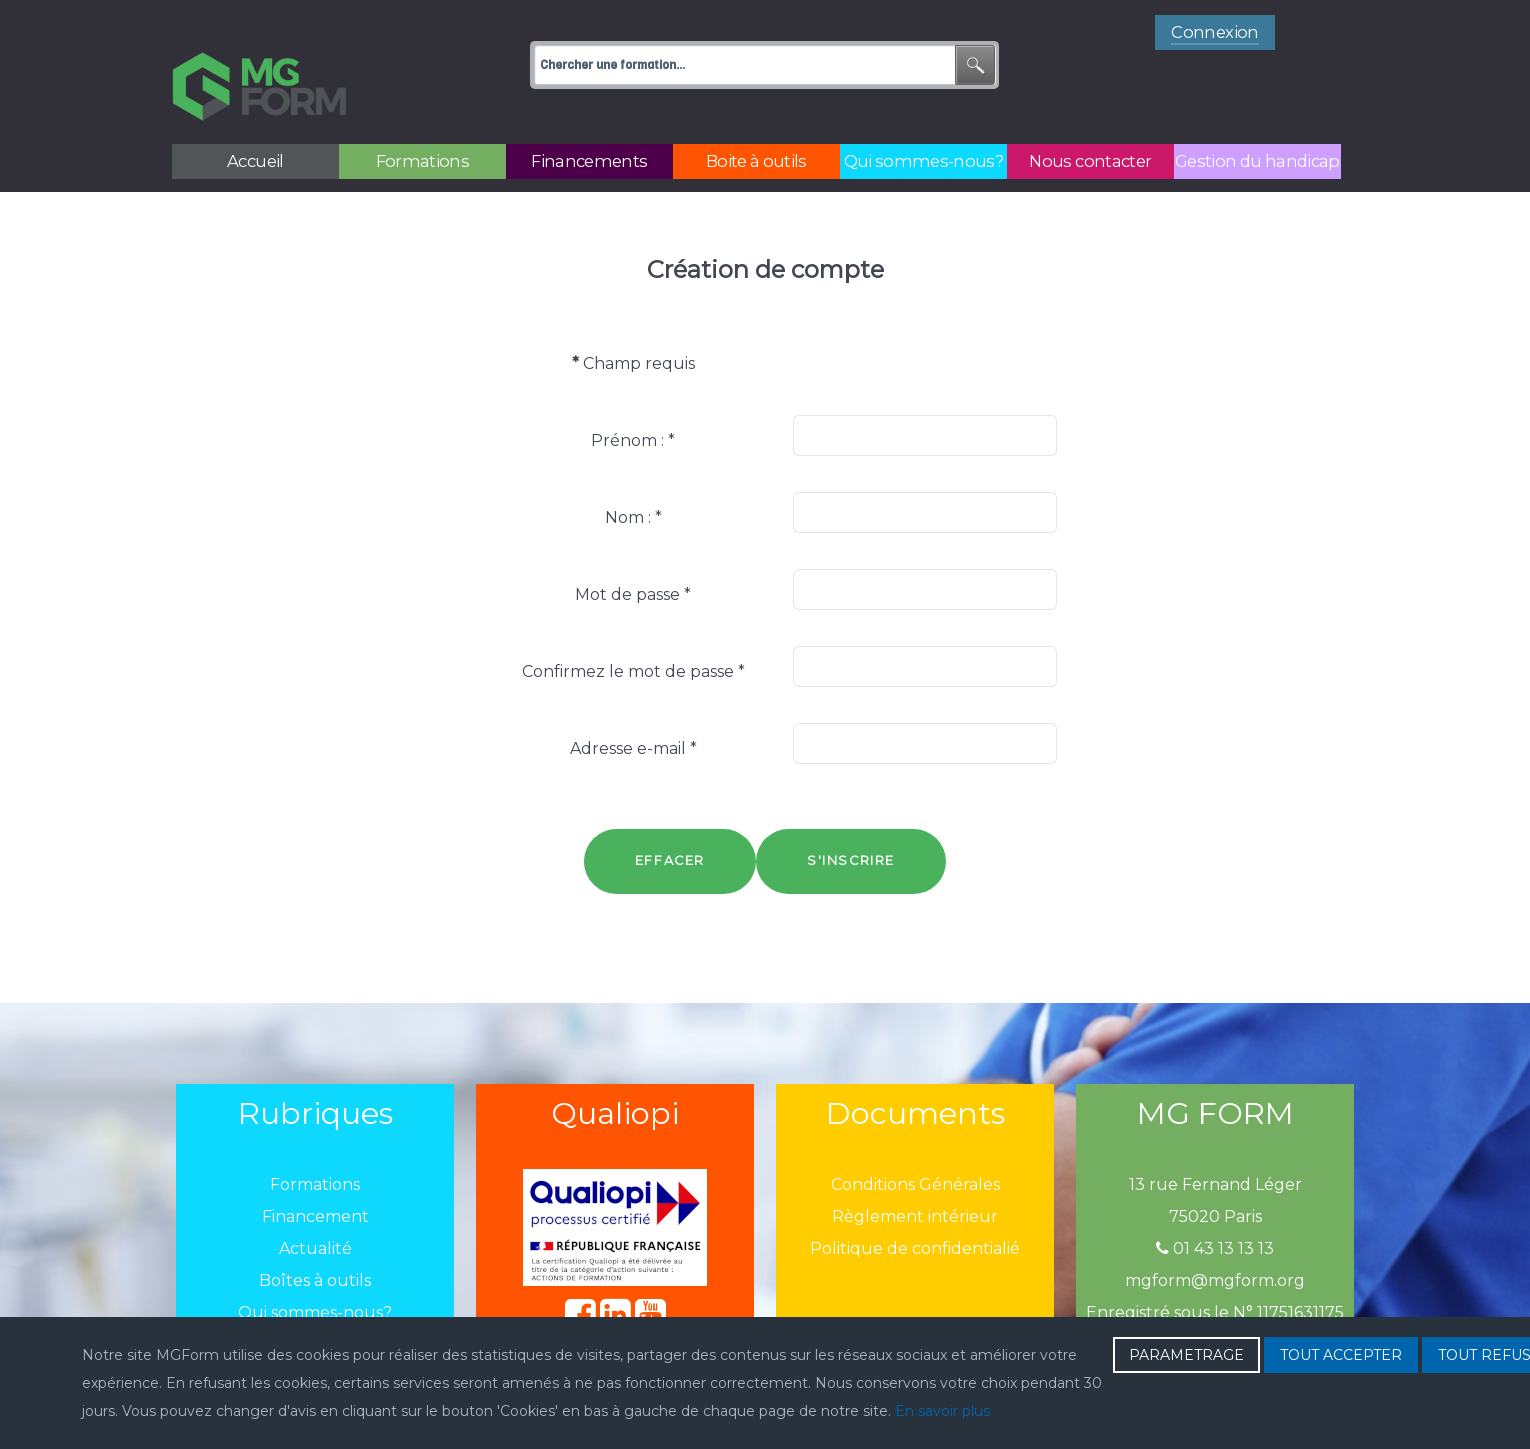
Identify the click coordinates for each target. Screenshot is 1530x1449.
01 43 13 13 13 (1215, 1203)
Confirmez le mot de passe (633, 626)
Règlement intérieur (915, 1171)
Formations (315, 1139)
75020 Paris (1215, 1171)
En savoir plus (942, 1411)
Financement (315, 1171)
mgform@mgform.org (1215, 1235)
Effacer (670, 815)
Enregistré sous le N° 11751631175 (1215, 1267)
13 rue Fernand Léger (1215, 1139)
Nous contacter (315, 1299)
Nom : (633, 472)
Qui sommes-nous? (315, 1267)
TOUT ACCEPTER (1341, 1355)
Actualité (315, 1203)
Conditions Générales (915, 1139)
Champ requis (633, 318)
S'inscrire (851, 815)
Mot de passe (633, 549)
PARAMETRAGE (1186, 1355)
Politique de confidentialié (915, 1203)
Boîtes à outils (315, 1235)
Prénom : (633, 395)
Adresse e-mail (633, 703)
